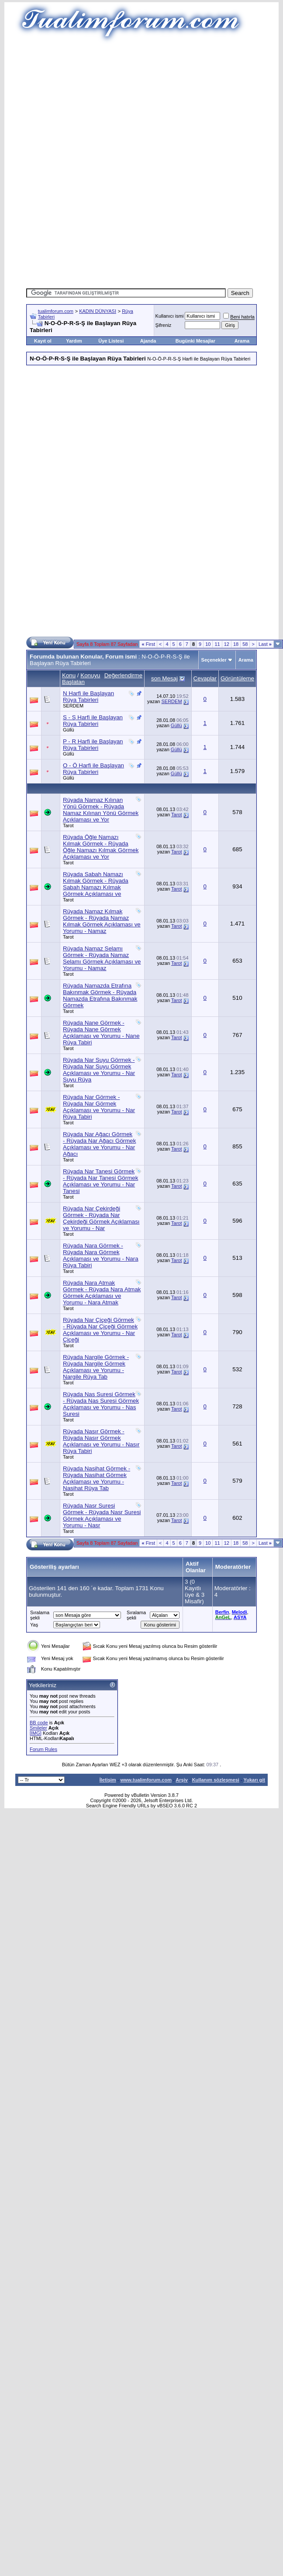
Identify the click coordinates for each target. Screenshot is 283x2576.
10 (208, 644)
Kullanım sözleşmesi (215, 1779)
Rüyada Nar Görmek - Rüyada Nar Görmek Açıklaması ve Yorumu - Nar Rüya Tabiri (99, 1107)
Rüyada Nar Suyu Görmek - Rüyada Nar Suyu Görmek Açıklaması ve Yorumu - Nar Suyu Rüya (99, 1070)
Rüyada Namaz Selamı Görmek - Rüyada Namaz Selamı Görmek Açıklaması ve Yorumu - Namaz (102, 958)
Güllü (68, 729)
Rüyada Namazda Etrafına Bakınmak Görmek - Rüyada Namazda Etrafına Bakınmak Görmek (100, 995)
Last (265, 644)
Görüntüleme (237, 678)
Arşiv (182, 1779)
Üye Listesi (111, 340)
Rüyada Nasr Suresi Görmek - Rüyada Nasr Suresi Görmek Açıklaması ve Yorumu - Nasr (102, 1515)
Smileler (38, 1727)
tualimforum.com (55, 311)
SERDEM (73, 705)
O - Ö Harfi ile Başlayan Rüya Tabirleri (93, 768)
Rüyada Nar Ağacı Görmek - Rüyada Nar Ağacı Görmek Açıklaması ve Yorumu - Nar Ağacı (99, 1144)
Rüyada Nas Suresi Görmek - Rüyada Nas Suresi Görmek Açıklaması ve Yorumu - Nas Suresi (101, 1404)
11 (217, 644)
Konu (69, 675)
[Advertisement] (142, 105)
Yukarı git (254, 1779)
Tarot (68, 825)
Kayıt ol (43, 340)
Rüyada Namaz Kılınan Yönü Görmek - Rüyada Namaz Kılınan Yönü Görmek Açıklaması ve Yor (100, 810)
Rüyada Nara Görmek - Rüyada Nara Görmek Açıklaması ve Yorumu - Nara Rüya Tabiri (100, 1255)
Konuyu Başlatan (81, 678)
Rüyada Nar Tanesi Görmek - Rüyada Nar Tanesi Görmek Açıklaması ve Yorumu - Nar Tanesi (100, 1181)
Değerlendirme (123, 675)
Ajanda (148, 340)
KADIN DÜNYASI (97, 311)
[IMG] (35, 1733)
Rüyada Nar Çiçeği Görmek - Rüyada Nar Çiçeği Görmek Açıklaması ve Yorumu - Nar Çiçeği (100, 1330)
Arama (242, 340)
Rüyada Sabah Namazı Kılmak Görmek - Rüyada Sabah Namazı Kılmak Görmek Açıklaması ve (95, 884)
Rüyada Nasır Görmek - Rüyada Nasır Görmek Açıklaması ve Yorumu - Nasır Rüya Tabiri (101, 1441)
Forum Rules (43, 1749)
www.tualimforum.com (146, 1779)
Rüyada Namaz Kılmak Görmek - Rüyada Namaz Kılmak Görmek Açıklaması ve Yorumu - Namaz (102, 921)
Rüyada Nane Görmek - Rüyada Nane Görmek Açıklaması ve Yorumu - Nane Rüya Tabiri (101, 1032)
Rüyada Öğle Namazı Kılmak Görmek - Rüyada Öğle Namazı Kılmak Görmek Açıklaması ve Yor (100, 847)
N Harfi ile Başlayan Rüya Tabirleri (88, 696)
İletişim (108, 1779)
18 (235, 644)
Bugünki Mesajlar (195, 340)
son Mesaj (164, 678)
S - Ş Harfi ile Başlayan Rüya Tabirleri (93, 720)
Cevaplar (205, 678)
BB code (39, 1722)
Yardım (74, 340)
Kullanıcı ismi (169, 316)
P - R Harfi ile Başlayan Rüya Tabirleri (93, 744)
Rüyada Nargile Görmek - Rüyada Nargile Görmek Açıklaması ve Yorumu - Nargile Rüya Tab (96, 1367)
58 (245, 644)
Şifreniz (163, 325)
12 (226, 644)
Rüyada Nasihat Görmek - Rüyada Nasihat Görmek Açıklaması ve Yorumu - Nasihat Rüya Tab (96, 1478)
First (148, 644)
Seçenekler (214, 659)
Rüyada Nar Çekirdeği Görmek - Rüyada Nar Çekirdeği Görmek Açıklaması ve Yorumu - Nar (101, 1218)
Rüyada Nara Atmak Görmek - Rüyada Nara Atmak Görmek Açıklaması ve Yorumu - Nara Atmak (102, 1292)
